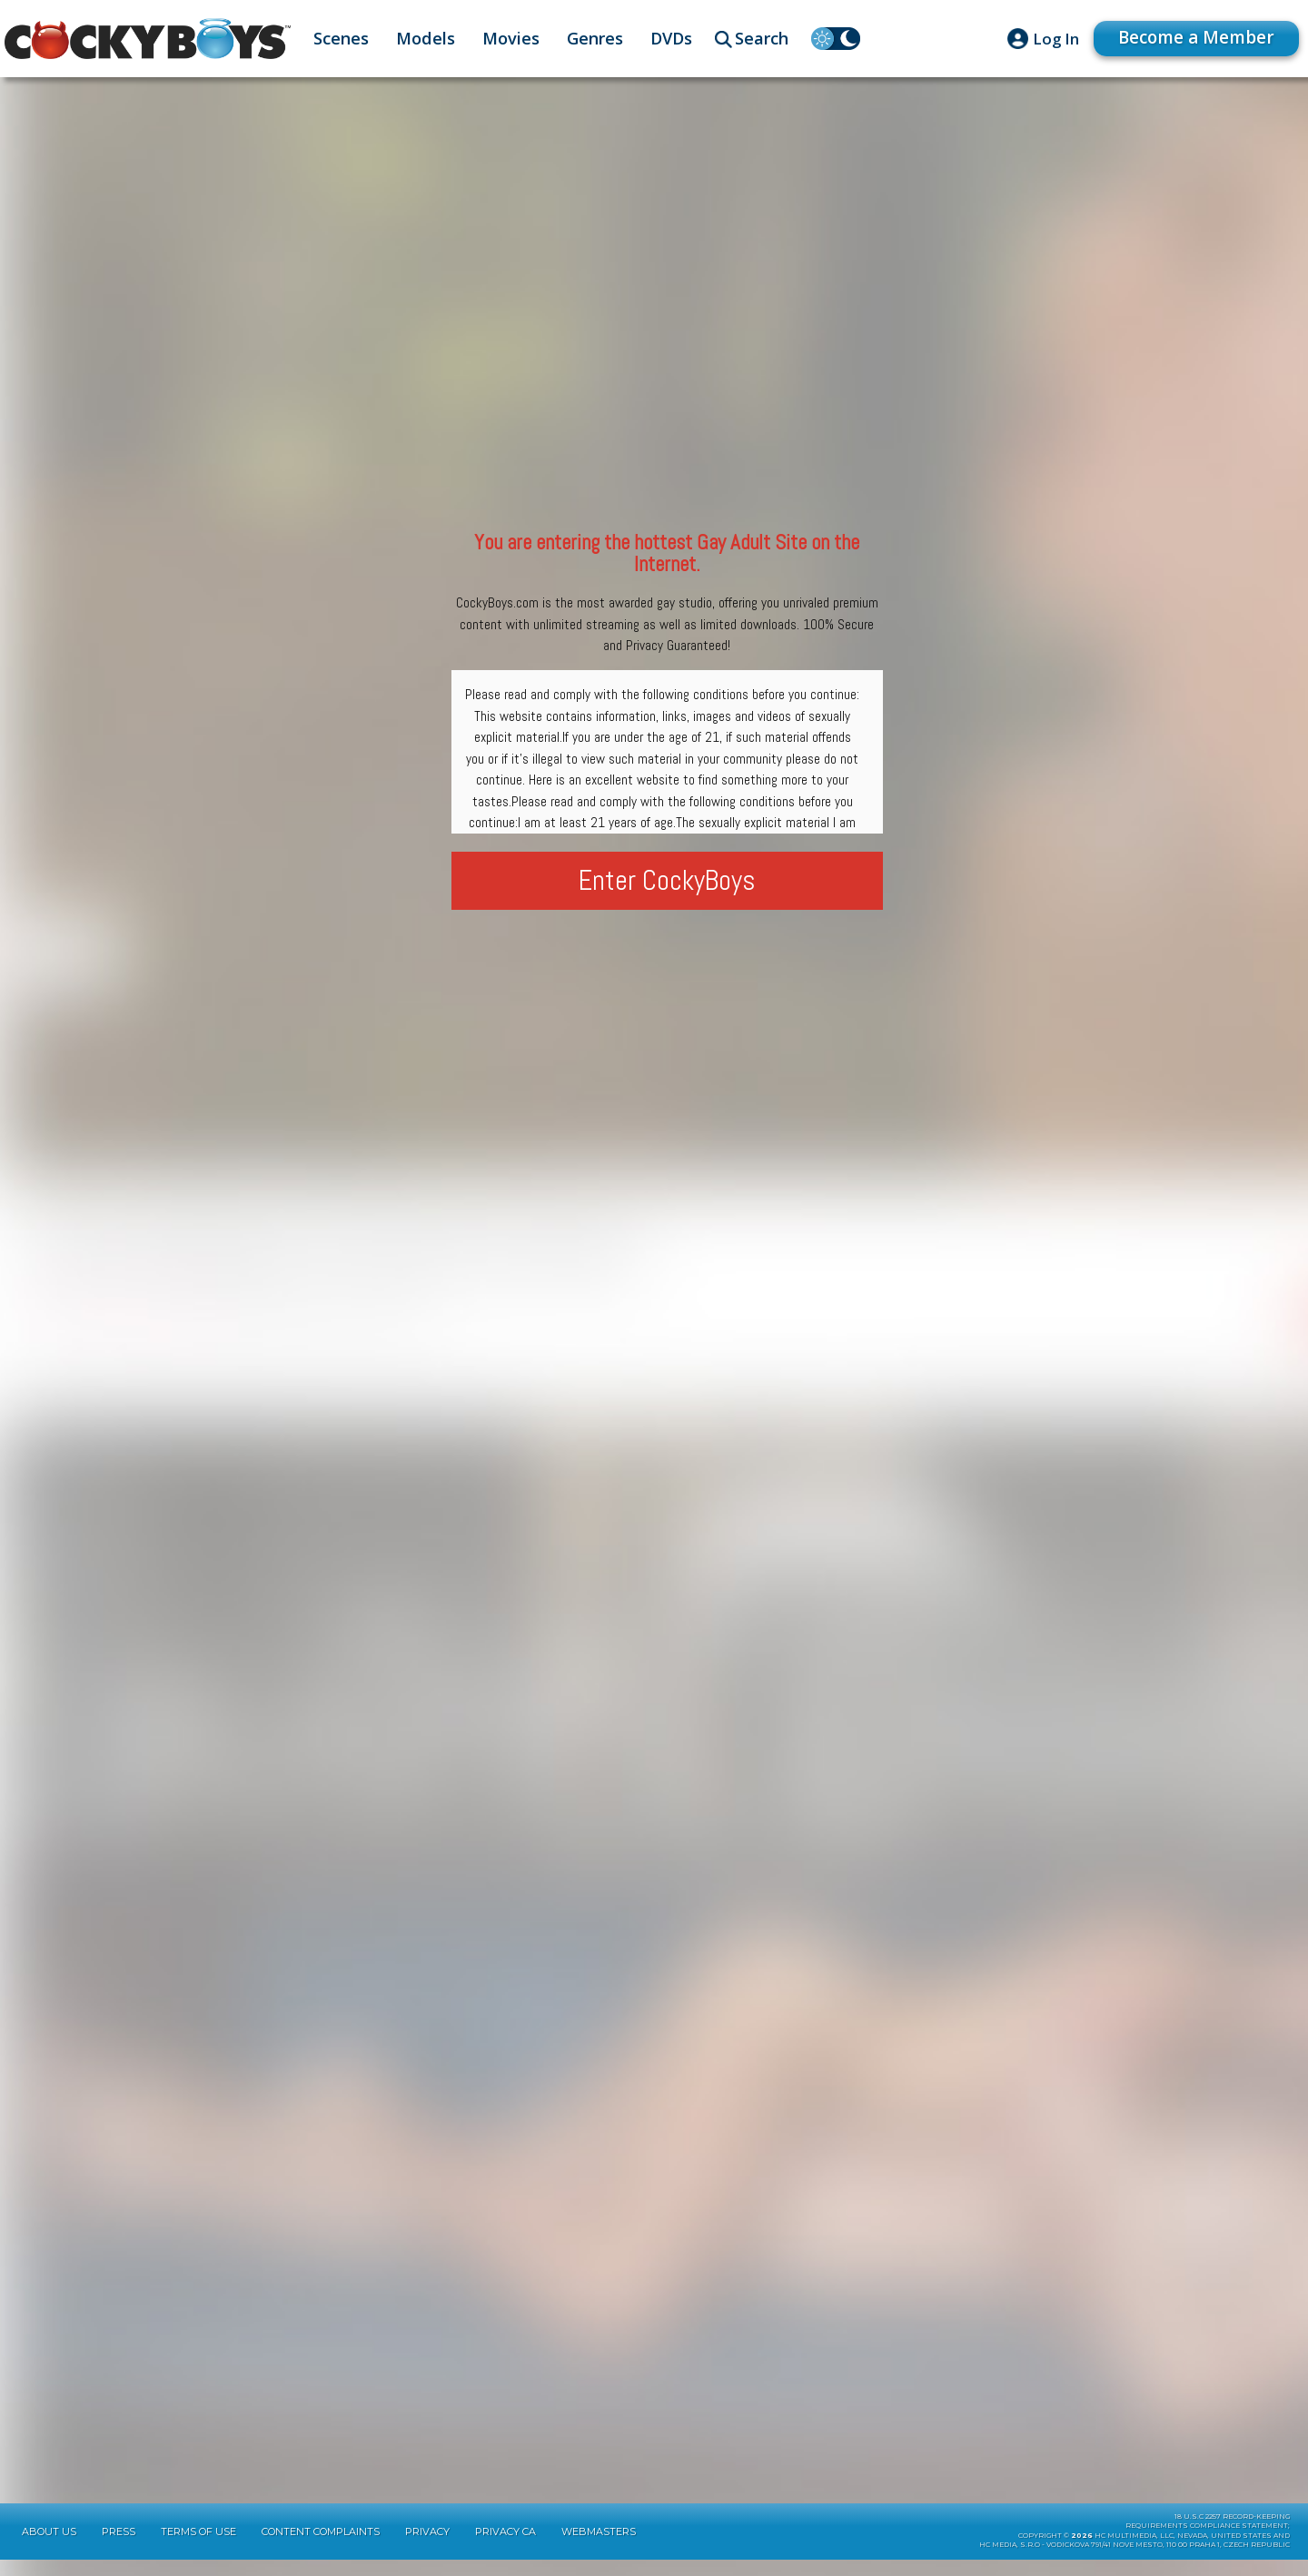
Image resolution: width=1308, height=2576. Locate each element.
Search (761, 38)
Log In (1043, 38)
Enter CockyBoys (667, 880)
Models (425, 38)
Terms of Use (198, 2547)
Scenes (341, 38)
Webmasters (598, 2547)
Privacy (427, 2547)
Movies (511, 38)
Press (118, 2547)
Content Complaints (321, 2547)
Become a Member (1190, 37)
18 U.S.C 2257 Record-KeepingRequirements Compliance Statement (1207, 2538)
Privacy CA (505, 2547)
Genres (595, 38)
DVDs (671, 38)
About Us (49, 2547)
